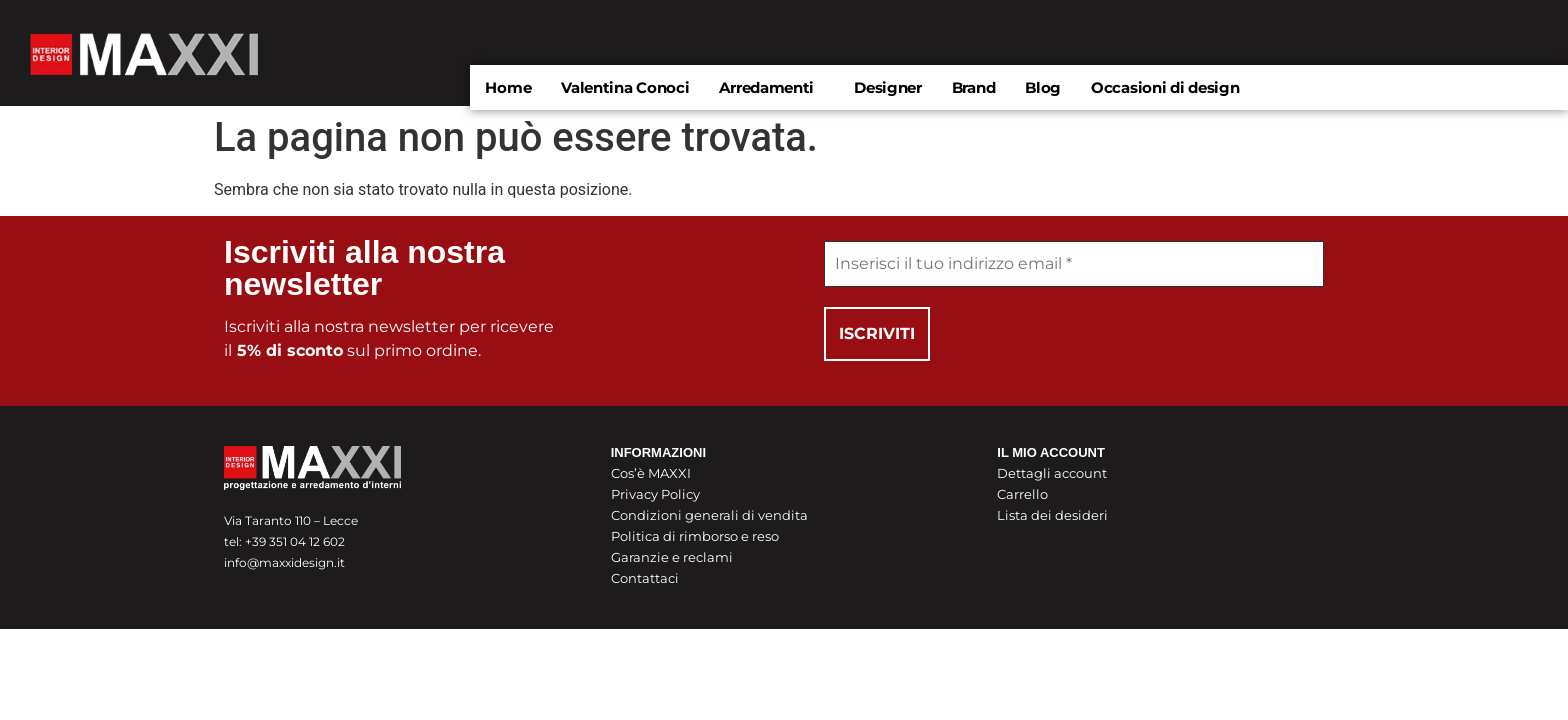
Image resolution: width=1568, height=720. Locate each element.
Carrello (1022, 494)
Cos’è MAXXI (651, 473)
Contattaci (645, 578)
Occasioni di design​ (1165, 87)
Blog (1043, 87)
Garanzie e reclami (672, 557)
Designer (888, 87)
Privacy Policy (655, 494)
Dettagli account (1052, 473)
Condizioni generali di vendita (709, 515)
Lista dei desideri (1052, 515)
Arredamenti (766, 87)
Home (508, 87)
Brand (974, 87)
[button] (771, 87)
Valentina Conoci (625, 87)
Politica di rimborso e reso (695, 536)
